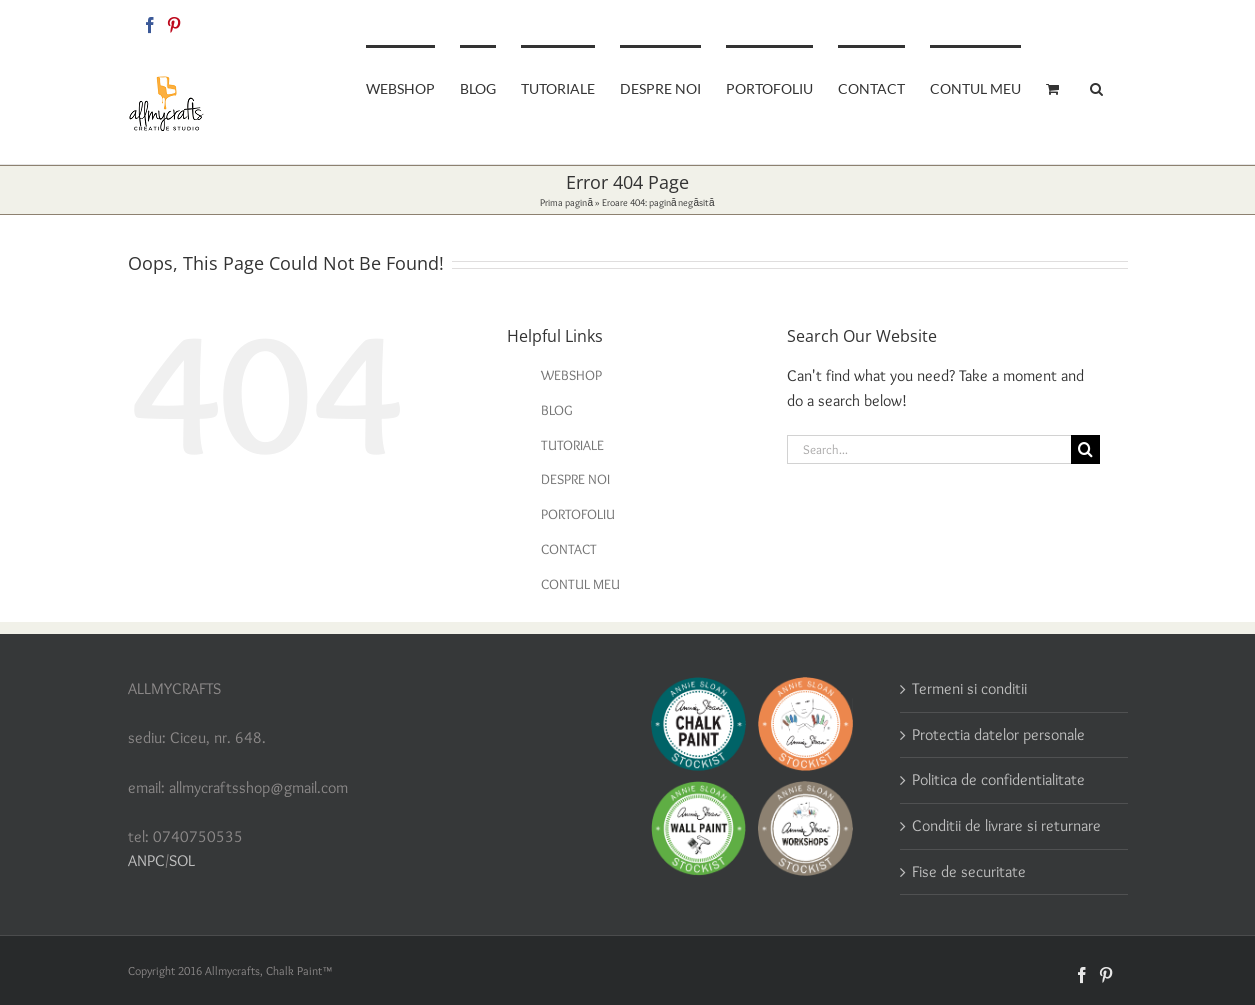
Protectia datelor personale (998, 734)
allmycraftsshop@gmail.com (1059, 21)
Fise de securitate (969, 871)
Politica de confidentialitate (998, 779)
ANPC (146, 860)
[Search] (1085, 449)
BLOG (557, 410)
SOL (182, 860)
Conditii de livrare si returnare (1006, 825)
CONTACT (569, 549)
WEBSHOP (571, 375)
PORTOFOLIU (578, 514)
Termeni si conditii (969, 688)
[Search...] (929, 449)
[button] (1096, 87)
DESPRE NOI (575, 479)
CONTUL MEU (580, 584)
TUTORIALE (572, 445)
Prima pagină (566, 202)
